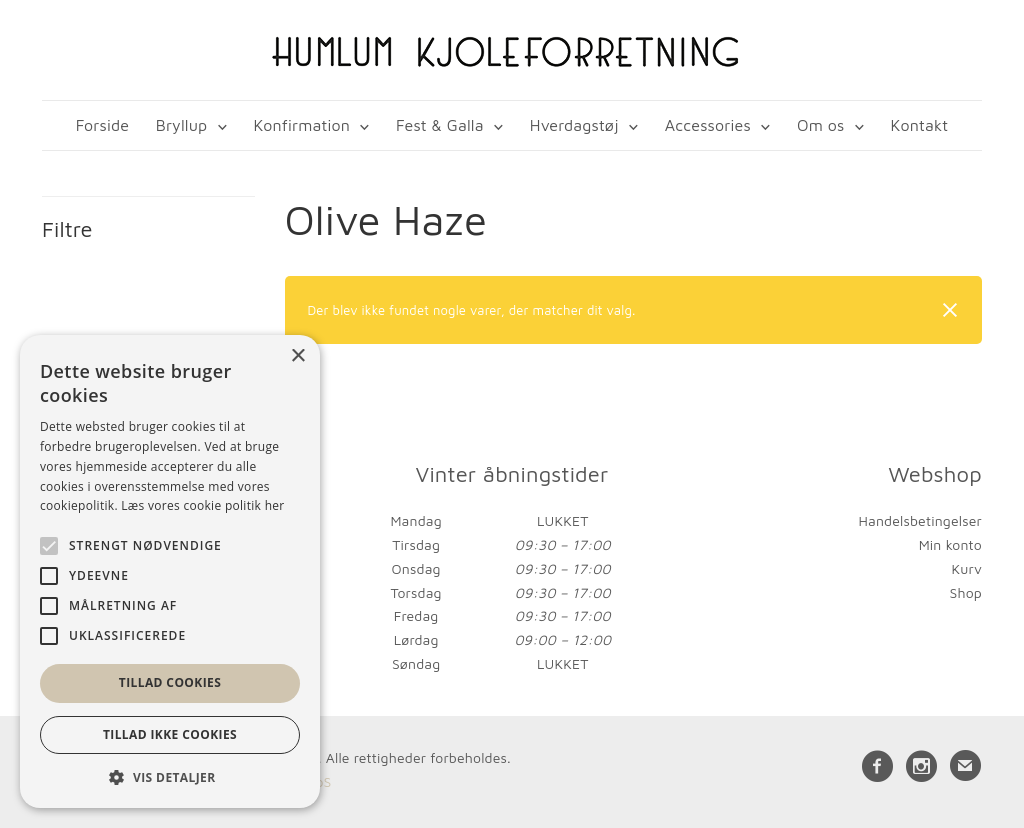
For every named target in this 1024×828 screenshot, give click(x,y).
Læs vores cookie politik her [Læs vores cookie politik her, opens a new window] (202, 505)
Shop (966, 592)
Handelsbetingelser (920, 520)
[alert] (170, 571)
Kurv (966, 568)
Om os (820, 125)
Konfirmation (301, 125)
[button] (170, 777)
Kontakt (920, 125)
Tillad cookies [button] (170, 682)
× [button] (297, 356)
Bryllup (182, 125)
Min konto (950, 544)
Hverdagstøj (574, 125)
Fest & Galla (440, 125)
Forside (102, 125)
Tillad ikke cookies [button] (170, 734)
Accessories (708, 125)
